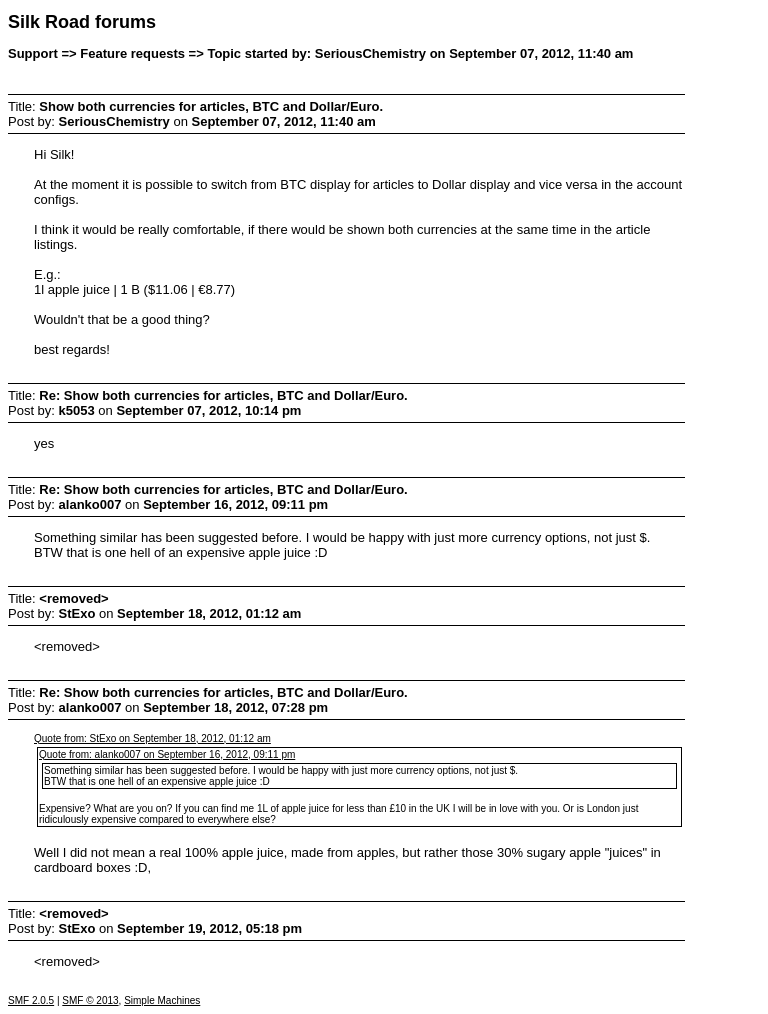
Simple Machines (162, 1000)
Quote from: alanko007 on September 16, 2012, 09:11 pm (167, 754)
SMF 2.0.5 (31, 1000)
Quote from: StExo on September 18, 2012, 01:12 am (152, 738)
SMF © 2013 (90, 1000)
